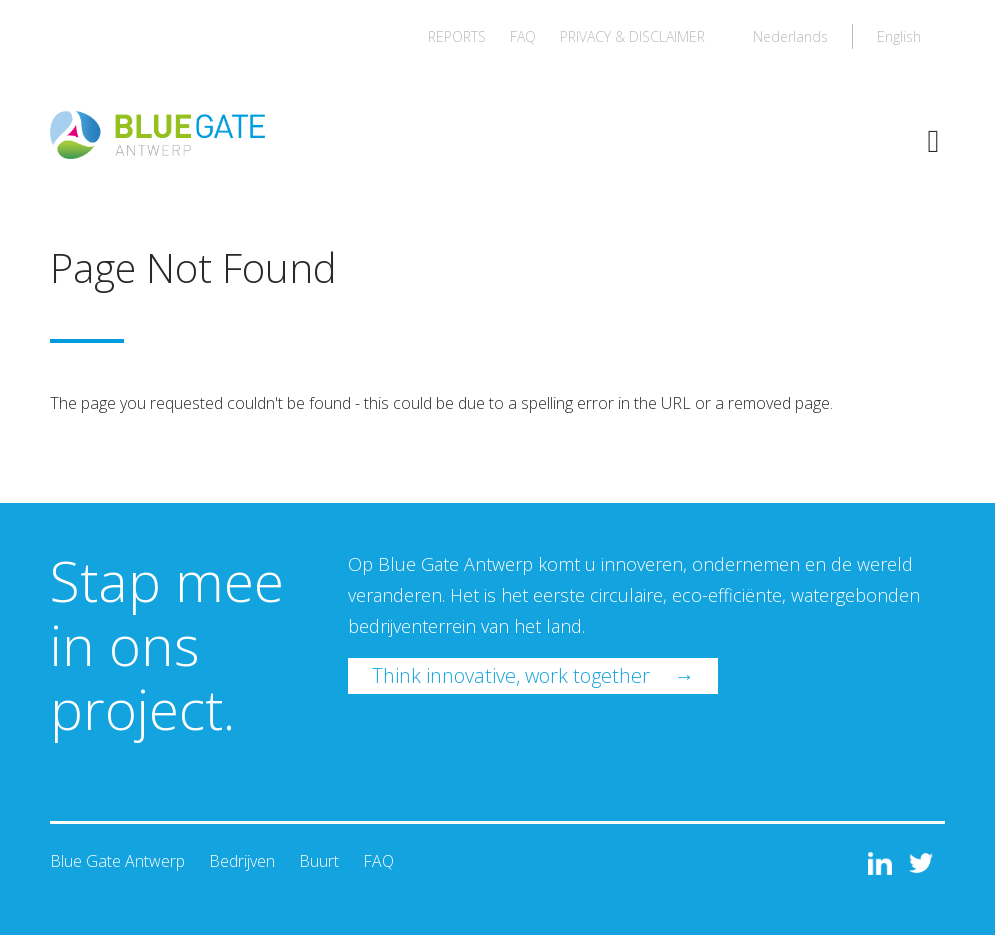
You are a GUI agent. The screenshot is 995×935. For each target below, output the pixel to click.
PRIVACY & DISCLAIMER (632, 36)
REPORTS (457, 36)
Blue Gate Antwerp (117, 861)
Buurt (319, 861)
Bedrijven (242, 861)
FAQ (523, 36)
